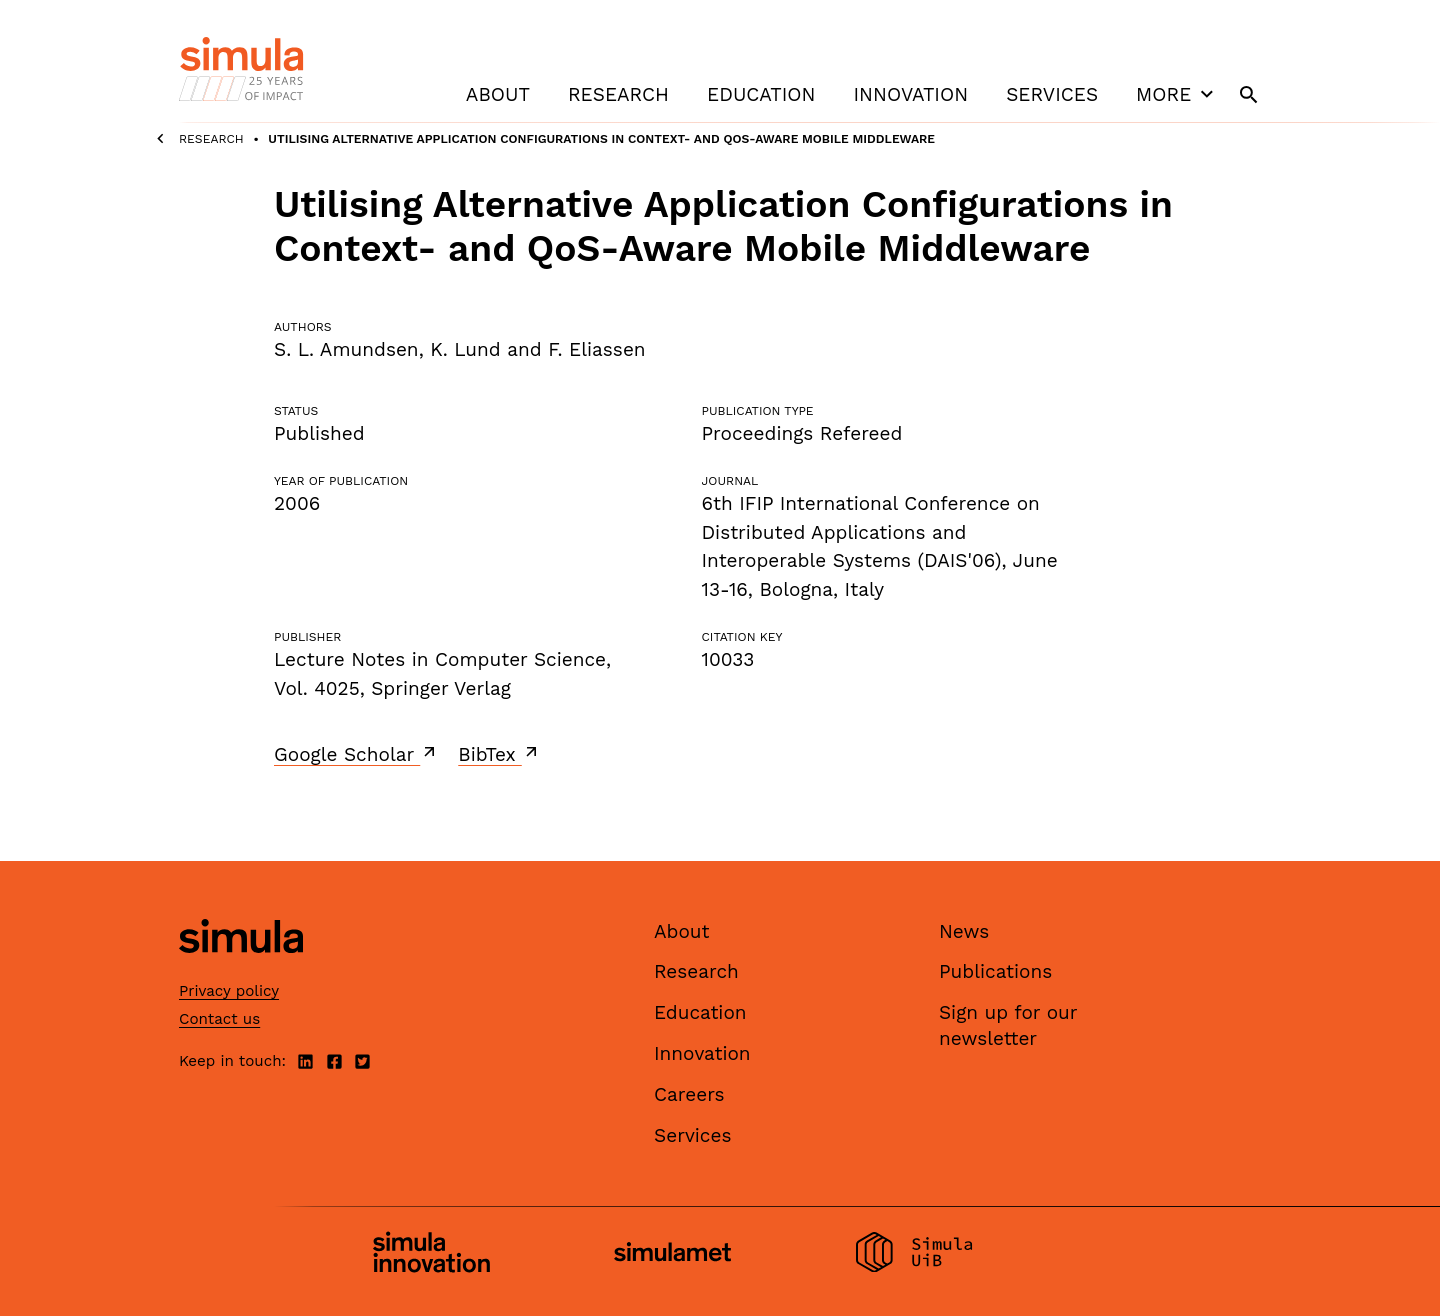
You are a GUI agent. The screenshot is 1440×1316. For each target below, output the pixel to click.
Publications (995, 971)
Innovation (910, 94)
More (1177, 94)
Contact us (219, 1019)
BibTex (499, 754)
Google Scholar (356, 754)
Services (1052, 94)
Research (618, 94)
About (498, 94)
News (964, 931)
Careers (689, 1094)
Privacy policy (229, 991)
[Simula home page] (241, 969)
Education (761, 94)
